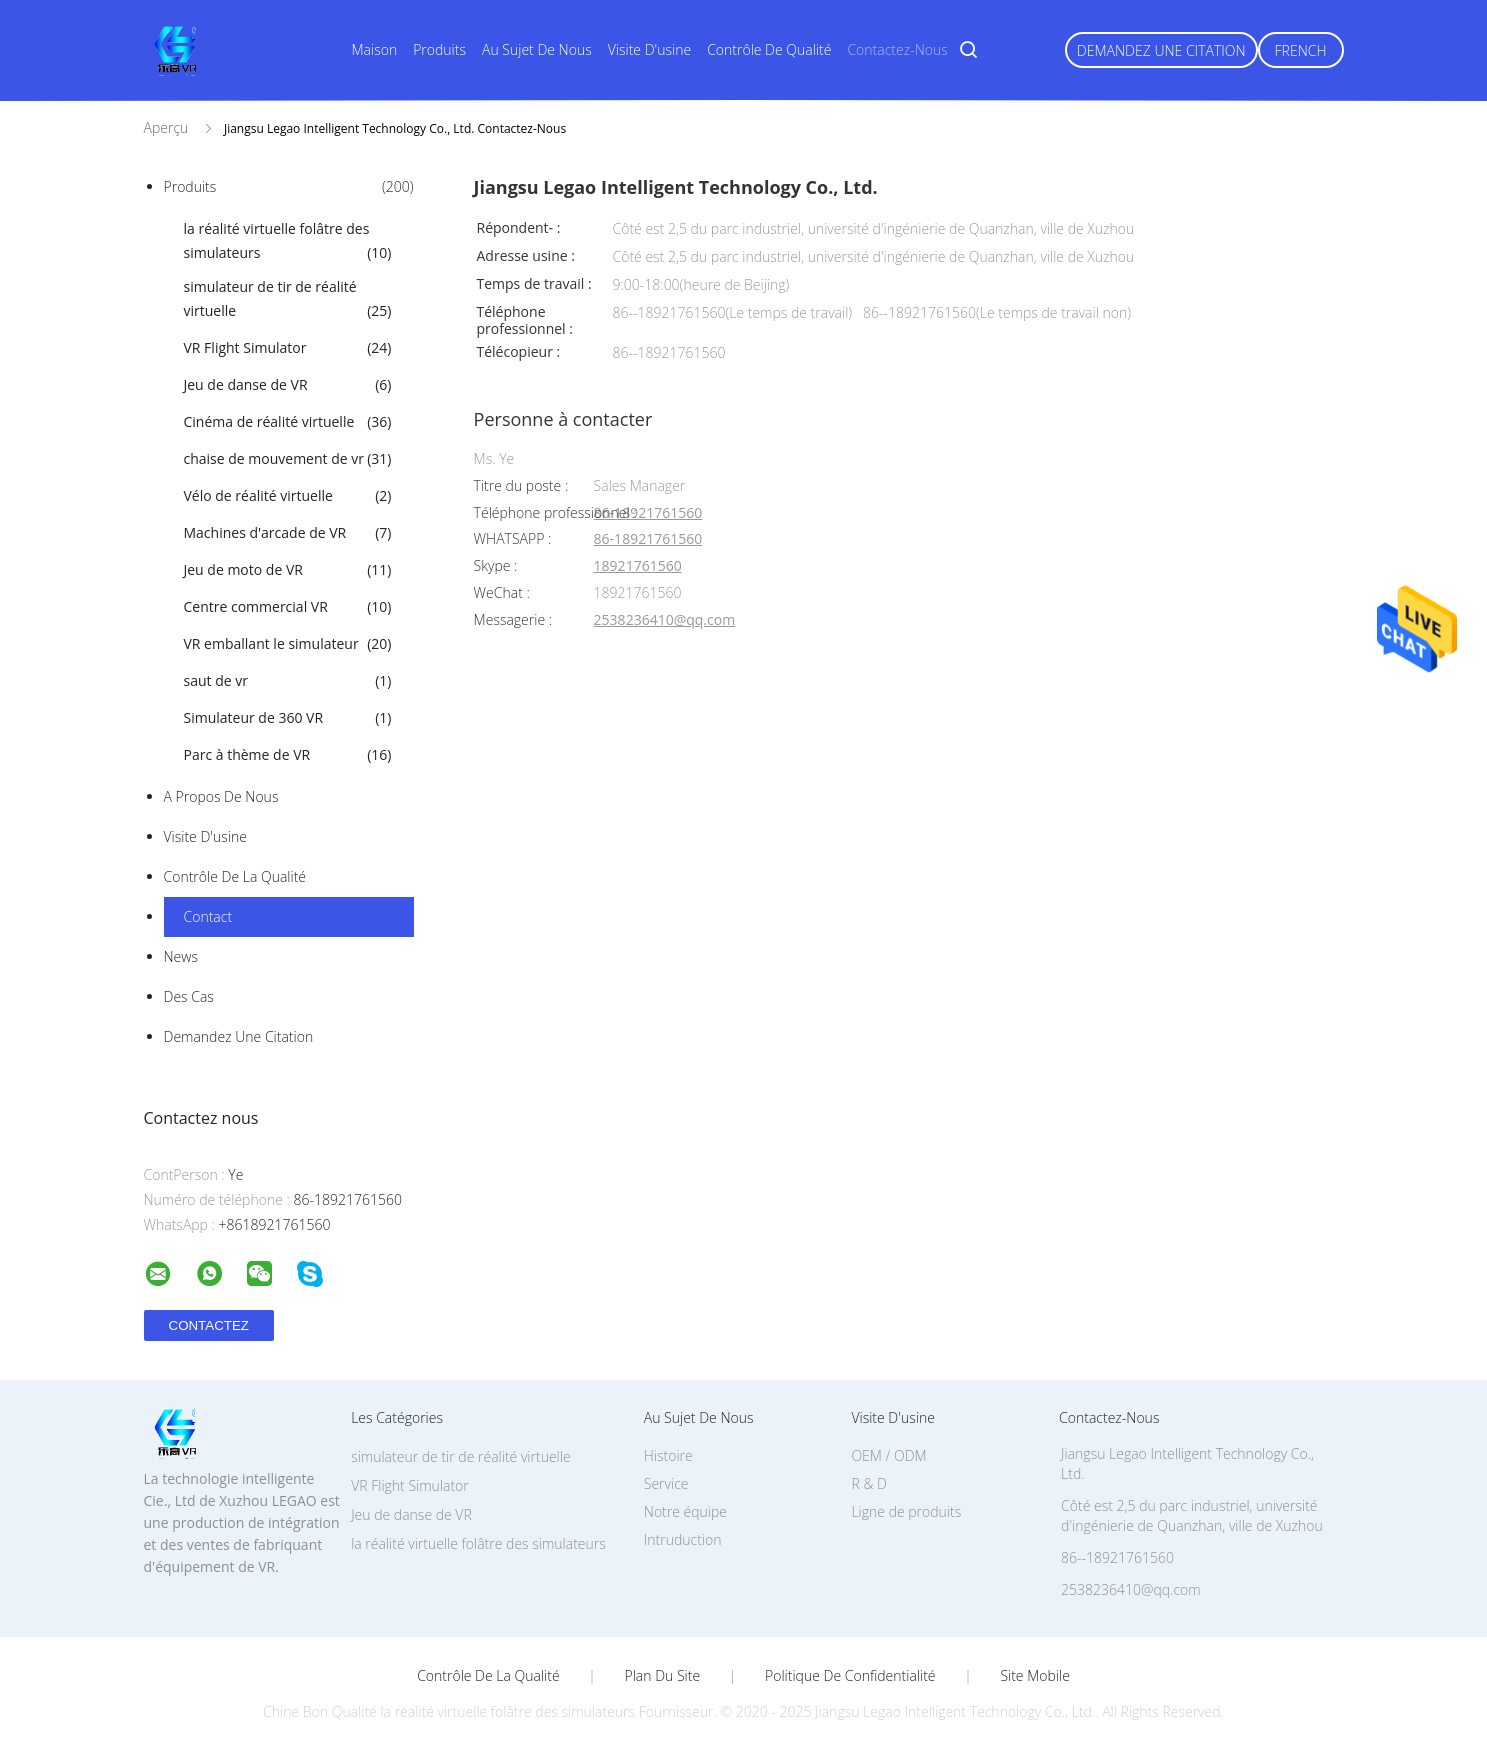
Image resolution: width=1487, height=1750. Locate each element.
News (181, 956)
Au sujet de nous (537, 49)
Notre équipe (685, 1511)
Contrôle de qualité (769, 49)
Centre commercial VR (288, 607)
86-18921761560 (648, 513)
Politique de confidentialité (850, 1676)
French (1301, 50)
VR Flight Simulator (288, 348)
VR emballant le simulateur (288, 644)
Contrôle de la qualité (235, 876)
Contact (208, 916)
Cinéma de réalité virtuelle (288, 422)
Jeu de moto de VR (288, 570)
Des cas (189, 996)
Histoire (668, 1455)
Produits (439, 49)
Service (666, 1483)
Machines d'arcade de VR (288, 533)
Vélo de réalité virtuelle (288, 496)
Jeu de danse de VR (288, 385)
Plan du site (663, 1676)
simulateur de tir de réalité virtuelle (288, 300)
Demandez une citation (1161, 50)
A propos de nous (221, 796)
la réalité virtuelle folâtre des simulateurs (288, 242)
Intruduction (683, 1539)
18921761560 (638, 566)
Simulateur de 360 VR (288, 718)
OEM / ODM (888, 1455)
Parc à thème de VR (288, 755)
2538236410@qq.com (665, 620)
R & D (868, 1483)
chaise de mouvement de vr (288, 459)
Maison (375, 49)
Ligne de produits (906, 1511)
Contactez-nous (897, 49)
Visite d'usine (649, 49)
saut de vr (288, 681)
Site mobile (1034, 1676)
